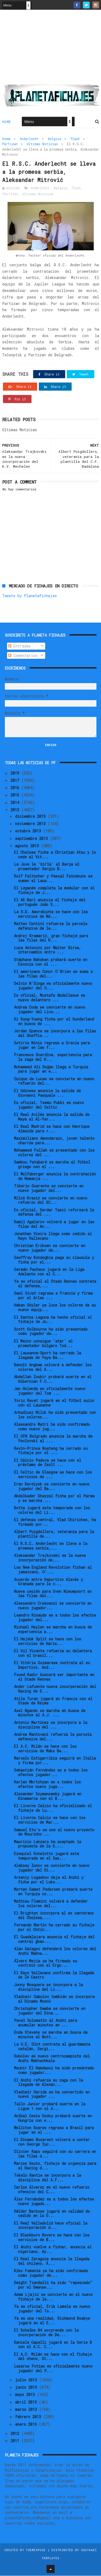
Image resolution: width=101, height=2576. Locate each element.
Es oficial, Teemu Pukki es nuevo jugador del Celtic (49, 1105)
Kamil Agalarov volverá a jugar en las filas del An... (54, 1224)
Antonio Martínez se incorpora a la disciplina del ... (50, 1725)
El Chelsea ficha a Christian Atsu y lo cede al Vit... (55, 855)
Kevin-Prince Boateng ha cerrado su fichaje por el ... (51, 1451)
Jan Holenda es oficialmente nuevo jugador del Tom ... (49, 1391)
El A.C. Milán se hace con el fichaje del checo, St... (53, 2357)
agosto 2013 (28, 846)
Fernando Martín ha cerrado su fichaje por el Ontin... (54, 1928)
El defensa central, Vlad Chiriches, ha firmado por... (55, 1522)
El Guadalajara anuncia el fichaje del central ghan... (54, 1940)
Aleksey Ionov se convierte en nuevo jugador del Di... (51, 1868)
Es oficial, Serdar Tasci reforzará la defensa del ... (54, 1212)
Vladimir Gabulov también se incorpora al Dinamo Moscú (54, 1999)
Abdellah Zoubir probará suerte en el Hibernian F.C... (53, 1379)
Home (6, 122)
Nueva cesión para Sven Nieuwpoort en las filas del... (53, 1594)
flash (75, 139)
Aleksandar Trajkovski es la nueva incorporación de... (50, 1558)
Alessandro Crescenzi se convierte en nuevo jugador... (53, 1606)
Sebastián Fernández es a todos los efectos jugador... (51, 1773)
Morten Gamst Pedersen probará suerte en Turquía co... (53, 1892)
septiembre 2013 (32, 838)
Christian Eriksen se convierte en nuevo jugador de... (49, 1248)
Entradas (19, 646)
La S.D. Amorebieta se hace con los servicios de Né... (51, 914)
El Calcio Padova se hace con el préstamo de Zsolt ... (47, 1463)
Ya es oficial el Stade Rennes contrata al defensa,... (55, 1284)
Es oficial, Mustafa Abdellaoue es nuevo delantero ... (49, 998)
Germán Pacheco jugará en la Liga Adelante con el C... (49, 1272)
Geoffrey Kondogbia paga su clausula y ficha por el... (54, 1260)
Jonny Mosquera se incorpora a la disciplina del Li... (48, 1987)
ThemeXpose (36, 2550)
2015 (16, 795)
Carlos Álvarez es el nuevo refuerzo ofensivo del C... (51, 2190)
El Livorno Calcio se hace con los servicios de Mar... (49, 1820)
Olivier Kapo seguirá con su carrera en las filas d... (55, 2154)
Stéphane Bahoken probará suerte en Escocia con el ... (50, 962)
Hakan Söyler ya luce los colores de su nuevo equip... (55, 1308)
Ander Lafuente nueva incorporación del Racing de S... (55, 1689)
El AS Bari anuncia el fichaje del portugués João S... (49, 903)
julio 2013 (27, 2380)
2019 (16, 773)
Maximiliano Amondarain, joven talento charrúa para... (54, 1141)
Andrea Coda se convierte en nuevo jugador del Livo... (49, 1010)
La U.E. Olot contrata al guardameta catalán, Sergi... (52, 2047)
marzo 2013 (27, 2409)
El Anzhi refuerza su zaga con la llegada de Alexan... (48, 2083)
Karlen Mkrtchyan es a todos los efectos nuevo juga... (47, 1785)
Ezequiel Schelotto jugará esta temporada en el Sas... (46, 1856)
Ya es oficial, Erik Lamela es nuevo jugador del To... (52, 2309)
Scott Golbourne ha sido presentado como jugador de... (51, 1332)
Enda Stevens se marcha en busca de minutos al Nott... (51, 2035)
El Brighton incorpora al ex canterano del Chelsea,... (54, 1916)
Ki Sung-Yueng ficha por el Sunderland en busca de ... (54, 1022)
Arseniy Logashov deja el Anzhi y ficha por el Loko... (48, 1880)
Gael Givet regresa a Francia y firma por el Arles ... (53, 1296)
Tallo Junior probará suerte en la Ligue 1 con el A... (49, 2106)
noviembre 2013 (31, 824)
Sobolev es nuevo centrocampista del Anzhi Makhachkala (52, 2059)
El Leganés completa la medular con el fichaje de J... (54, 891)
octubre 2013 (29, 831)
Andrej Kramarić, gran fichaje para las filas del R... (51, 938)
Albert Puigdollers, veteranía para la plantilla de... (54, 1534)
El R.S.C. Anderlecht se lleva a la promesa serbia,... (50, 1546)
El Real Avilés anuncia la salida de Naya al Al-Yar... (51, 1117)
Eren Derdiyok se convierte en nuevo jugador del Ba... (51, 1486)
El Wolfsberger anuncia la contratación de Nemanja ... (55, 1177)
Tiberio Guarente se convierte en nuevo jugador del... (48, 1189)
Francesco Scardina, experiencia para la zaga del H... (53, 1057)
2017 (16, 780)
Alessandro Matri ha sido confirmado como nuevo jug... (52, 1427)
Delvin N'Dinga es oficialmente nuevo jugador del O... (53, 986)
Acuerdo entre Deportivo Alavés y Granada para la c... (48, 1582)
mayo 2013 (26, 2395)
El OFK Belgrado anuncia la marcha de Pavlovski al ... (53, 1439)
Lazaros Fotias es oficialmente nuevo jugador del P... (53, 2369)
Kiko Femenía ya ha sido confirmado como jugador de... (51, 2273)
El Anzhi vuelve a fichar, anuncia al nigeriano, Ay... (53, 2249)
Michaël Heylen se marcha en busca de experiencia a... (53, 1629)
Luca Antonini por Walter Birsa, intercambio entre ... (47, 950)
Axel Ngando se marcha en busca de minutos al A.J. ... (49, 1713)
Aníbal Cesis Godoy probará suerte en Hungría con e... (53, 2118)
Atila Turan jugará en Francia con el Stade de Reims (53, 1701)
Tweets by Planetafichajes (29, 596)
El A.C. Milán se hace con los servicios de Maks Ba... (45, 1749)
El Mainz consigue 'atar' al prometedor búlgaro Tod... (43, 1343)
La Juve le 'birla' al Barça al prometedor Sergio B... (46, 867)
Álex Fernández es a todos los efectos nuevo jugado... (54, 2202)
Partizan (10, 144)
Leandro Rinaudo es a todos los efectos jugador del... (55, 1618)
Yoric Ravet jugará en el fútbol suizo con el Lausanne (54, 1403)
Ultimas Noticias (42, 144)
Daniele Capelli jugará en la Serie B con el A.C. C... (53, 2345)
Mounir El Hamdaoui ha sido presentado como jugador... (54, 2071)
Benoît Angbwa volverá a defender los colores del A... (53, 1367)
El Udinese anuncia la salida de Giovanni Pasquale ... (47, 1093)
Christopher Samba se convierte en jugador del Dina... (49, 2011)
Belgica (54, 139)
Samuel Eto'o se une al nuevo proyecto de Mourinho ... (54, 1832)
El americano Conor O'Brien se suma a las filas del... (53, 974)
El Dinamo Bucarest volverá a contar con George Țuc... (52, 2142)
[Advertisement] (51, 49)
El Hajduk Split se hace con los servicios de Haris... (47, 1642)
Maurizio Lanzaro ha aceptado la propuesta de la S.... (47, 1844)
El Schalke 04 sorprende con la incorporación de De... (46, 2333)
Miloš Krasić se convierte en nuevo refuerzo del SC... (50, 1200)
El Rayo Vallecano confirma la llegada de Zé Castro (54, 1975)
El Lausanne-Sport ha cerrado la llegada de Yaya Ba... (47, 1355)
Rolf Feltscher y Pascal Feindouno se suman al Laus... (53, 879)
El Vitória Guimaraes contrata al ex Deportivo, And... (52, 1665)
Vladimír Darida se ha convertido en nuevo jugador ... (52, 2094)
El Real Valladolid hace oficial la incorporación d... (50, 2226)
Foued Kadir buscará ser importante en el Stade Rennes (54, 1677)
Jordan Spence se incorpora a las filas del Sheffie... (55, 1034)
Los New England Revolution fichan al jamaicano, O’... (53, 1570)
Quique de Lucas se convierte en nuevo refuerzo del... (54, 1081)
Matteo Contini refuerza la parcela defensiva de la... (50, 926)
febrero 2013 (29, 2417)
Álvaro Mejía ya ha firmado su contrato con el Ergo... (45, 1963)
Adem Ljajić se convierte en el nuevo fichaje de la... (53, 2297)
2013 (16, 810)
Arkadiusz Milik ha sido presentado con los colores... (55, 1415)
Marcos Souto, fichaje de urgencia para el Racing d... (55, 2166)
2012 (16, 2433)
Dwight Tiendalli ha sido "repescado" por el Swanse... (53, 2285)
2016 (16, 788)
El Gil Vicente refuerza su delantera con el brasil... (53, 1653)
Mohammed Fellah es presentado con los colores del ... (54, 1153)
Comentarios (22, 655)
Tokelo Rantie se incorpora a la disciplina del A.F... (47, 2178)
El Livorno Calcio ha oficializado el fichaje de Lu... (53, 1808)
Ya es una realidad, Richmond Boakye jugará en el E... (52, 2321)
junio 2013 (27, 2387)
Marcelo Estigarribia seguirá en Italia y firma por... (55, 1761)
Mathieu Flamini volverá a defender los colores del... (51, 1904)
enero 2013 (27, 2424)
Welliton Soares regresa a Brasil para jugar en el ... (54, 2130)
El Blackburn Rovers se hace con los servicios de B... (51, 2237)
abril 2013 (27, 2402)
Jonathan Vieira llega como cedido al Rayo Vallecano (53, 1236)
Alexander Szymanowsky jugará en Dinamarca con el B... (47, 1796)
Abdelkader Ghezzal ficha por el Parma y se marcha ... (54, 1498)
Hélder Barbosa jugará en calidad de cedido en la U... (52, 2214)
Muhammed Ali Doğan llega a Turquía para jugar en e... (51, 1069)
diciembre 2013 (31, 816)
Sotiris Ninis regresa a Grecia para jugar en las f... (52, 1046)
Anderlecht (29, 139)
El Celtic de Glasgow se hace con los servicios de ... (53, 1475)
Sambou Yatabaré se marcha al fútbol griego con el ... (52, 1165)
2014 (16, 802)
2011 (16, 2441)
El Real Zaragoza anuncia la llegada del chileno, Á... (51, 2261)
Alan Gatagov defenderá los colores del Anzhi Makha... (55, 1951)
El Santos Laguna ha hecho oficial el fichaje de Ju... (53, 1320)
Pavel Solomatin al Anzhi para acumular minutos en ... (45, 2023)
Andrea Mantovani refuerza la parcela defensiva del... (53, 1737)
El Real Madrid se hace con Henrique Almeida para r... (51, 1129)
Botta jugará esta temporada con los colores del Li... (52, 1510)
